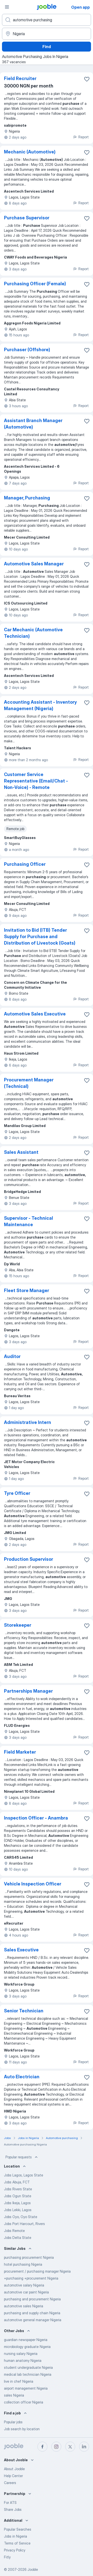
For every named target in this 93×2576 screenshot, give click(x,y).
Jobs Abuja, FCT (17, 2182)
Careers (10, 2483)
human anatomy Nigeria (22, 2360)
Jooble (33, 2569)
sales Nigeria (14, 2395)
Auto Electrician (21, 2076)
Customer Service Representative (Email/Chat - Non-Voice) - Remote (36, 781)
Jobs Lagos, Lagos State (23, 2175)
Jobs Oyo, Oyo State (20, 2217)
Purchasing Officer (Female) (35, 283)
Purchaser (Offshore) (27, 349)
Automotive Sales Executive (35, 1013)
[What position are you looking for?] (46, 20)
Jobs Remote (14, 2231)
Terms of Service (17, 2543)
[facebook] (42, 2447)
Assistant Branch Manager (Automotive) (33, 424)
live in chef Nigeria (18, 2381)
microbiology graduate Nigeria (27, 2346)
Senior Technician (23, 2010)
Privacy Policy (14, 2550)
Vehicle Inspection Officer (32, 1883)
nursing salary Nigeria (20, 2353)
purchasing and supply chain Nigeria (32, 2313)
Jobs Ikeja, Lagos (17, 2203)
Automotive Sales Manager (34, 563)
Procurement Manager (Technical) (29, 1083)
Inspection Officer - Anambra (36, 1818)
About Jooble (14, 2469)
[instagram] (56, 2447)
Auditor (12, 1356)
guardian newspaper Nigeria (25, 2340)
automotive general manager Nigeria (32, 2320)
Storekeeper (17, 1625)
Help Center (13, 2476)
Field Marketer (20, 1752)
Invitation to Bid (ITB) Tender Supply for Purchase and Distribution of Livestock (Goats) (39, 936)
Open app (80, 7)
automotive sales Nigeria (23, 2306)
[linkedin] (84, 2447)
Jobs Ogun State (17, 2196)
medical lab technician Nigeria (27, 2374)
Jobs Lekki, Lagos (17, 2210)
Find (46, 46)
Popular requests (22, 2157)
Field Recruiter (20, 78)
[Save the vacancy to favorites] (87, 79)
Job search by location (22, 2429)
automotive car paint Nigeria (26, 2292)
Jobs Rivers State (18, 2189)
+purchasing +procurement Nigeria (31, 2278)
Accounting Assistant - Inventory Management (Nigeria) (40, 705)
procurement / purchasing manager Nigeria (37, 2271)
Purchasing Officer (25, 864)
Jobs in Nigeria (15, 2536)
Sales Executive (21, 1949)
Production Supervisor (28, 1559)
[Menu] (7, 7)
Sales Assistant (21, 1152)
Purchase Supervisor (26, 217)
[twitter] (70, 2447)
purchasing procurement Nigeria (29, 2257)
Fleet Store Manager (26, 1290)
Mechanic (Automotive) (30, 151)
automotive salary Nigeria (24, 2285)
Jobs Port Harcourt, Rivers (24, 2224)
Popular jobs (13, 2422)
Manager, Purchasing (27, 497)
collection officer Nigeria (23, 2402)
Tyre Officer (17, 1493)
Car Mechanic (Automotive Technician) (33, 633)
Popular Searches (17, 2529)
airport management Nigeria (26, 2388)
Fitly (7, 2557)
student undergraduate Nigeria (28, 2367)
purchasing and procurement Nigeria (32, 2299)
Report (81, 137)
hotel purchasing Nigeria (23, 2264)
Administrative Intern (27, 1422)
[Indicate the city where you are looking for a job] (46, 34)
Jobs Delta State (17, 2237)
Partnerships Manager (28, 1691)
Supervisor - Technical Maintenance (28, 1221)
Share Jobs (13, 2509)
